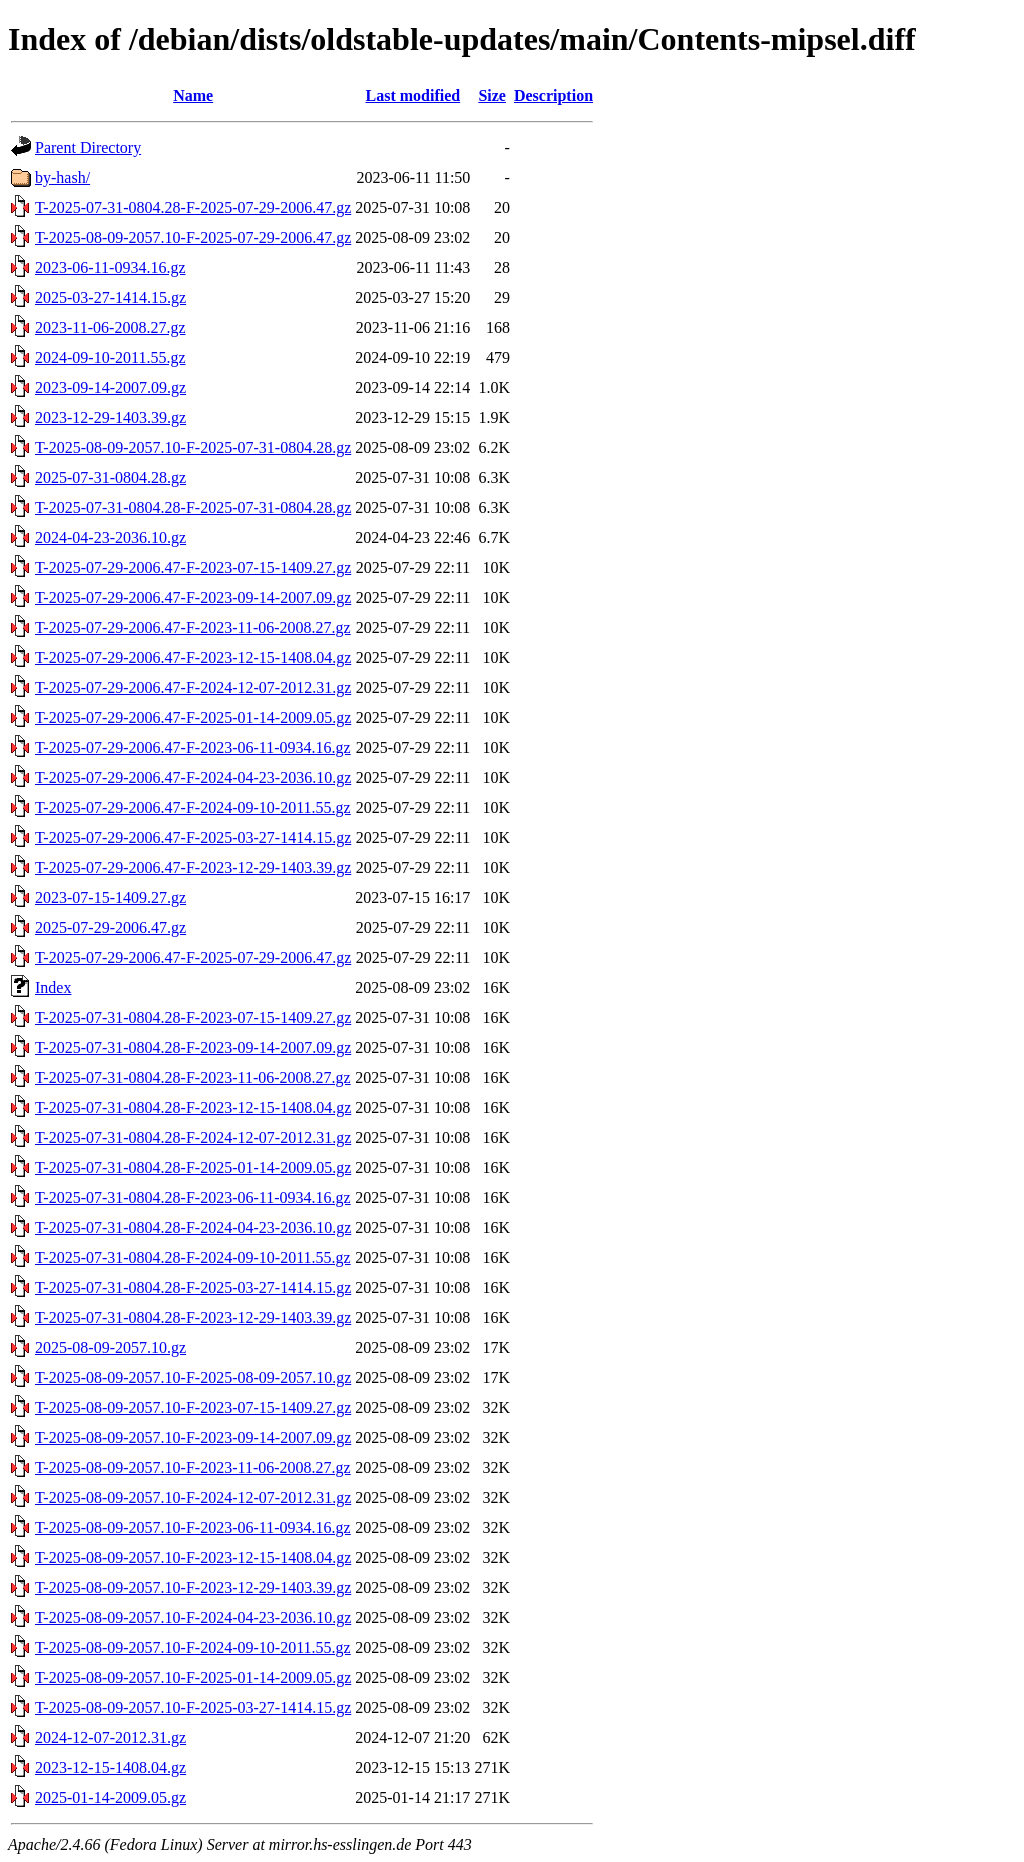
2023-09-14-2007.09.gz (110, 387)
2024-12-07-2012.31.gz (110, 1737)
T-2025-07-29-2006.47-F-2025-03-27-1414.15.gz (193, 837)
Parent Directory (88, 147)
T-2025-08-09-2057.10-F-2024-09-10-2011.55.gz (193, 1647)
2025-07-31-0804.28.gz (110, 477)
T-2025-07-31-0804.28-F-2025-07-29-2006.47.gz (193, 207)
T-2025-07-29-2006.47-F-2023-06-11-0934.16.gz (193, 747)
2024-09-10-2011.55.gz (110, 357)
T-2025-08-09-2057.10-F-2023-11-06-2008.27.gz (193, 1467)
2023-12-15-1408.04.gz (110, 1767)
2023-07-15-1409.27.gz (110, 897)
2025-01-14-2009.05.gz (110, 1797)
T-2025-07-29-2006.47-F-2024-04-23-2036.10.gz (193, 777)
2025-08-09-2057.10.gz (110, 1347)
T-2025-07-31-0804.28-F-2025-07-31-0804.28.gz (193, 507)
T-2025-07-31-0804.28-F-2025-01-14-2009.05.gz (193, 1167)
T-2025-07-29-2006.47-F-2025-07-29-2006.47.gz (193, 957)
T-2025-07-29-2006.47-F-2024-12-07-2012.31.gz (193, 687)
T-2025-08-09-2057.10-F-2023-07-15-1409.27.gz (193, 1407)
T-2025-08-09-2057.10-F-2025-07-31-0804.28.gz (193, 447)
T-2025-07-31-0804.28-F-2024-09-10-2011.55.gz (193, 1257)
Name (193, 95)
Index (53, 987)
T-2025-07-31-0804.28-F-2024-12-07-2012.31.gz (193, 1137)
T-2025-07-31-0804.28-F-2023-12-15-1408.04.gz (193, 1107)
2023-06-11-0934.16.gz (110, 267)
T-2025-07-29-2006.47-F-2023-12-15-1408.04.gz (193, 657)
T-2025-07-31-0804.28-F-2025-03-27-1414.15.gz (193, 1287)
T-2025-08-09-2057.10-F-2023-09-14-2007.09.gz (193, 1437)
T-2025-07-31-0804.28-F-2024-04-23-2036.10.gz (193, 1227)
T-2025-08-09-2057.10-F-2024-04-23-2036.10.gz (193, 1617)
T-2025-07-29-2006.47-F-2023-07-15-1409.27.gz (193, 567)
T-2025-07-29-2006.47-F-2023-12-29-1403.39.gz (193, 867)
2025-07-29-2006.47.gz (110, 927)
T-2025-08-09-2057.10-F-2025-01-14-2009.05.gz (193, 1677)
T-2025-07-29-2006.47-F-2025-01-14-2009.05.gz (193, 717)
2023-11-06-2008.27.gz (110, 327)
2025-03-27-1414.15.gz (110, 297)
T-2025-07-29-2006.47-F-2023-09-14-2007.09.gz (193, 597)
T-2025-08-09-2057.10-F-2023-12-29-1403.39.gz (193, 1587)
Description (553, 95)
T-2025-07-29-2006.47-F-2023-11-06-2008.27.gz (193, 627)
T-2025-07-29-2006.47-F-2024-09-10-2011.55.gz (193, 807)
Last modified (412, 95)
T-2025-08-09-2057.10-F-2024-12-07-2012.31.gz (193, 1497)
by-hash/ (62, 177)
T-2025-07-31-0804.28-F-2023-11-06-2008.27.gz (193, 1077)
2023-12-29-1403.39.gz (110, 417)
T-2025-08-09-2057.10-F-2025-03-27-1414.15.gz (193, 1707)
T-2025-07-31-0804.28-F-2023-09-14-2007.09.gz (193, 1047)
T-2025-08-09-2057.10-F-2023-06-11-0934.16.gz (193, 1527)
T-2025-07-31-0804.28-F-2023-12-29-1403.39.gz (193, 1317)
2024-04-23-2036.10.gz (110, 537)
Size (492, 95)
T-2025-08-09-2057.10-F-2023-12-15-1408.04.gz (193, 1557)
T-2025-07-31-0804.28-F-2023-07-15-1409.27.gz (193, 1017)
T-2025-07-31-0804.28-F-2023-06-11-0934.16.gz (193, 1197)
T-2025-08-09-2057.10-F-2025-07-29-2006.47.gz (193, 237)
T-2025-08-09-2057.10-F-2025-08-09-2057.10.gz (193, 1377)
